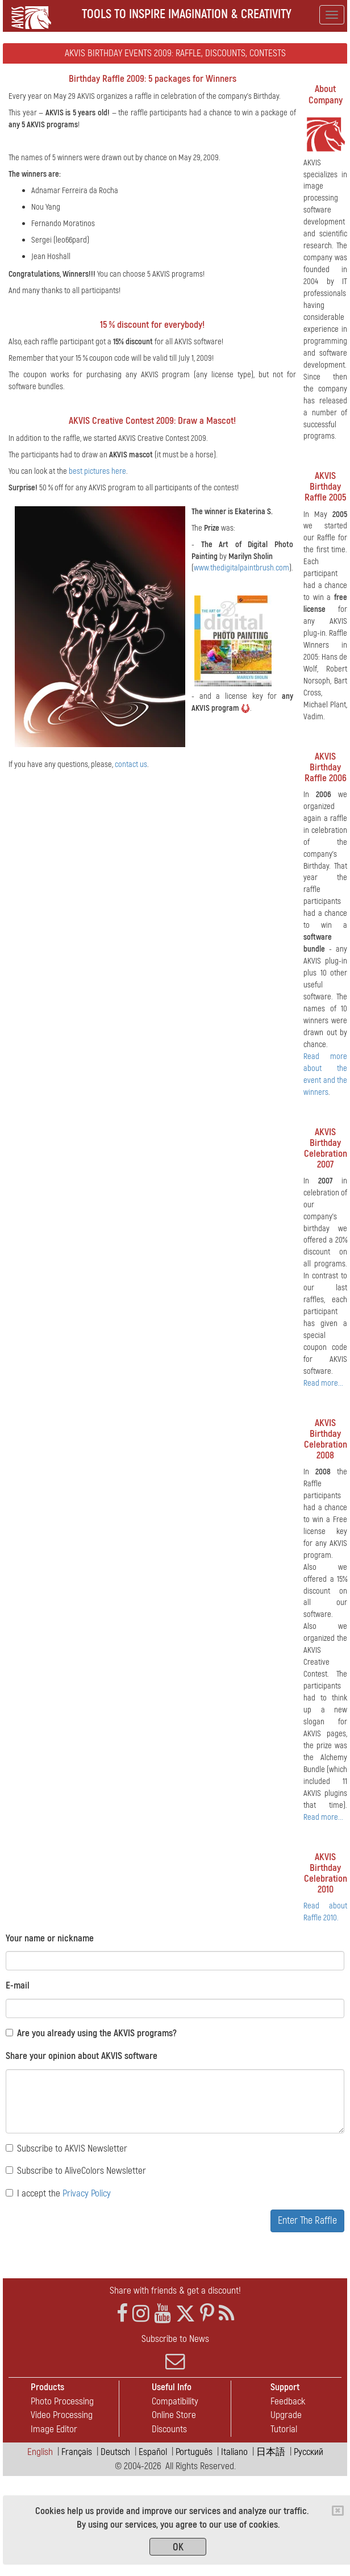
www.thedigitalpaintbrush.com (241, 567)
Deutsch (115, 2452)
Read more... (323, 1383)
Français (76, 2452)
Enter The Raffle (307, 2220)
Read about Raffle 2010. (325, 1911)
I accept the (58, 2193)
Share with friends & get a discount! (175, 2290)
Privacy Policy (87, 2193)
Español (153, 2452)
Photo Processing (62, 2401)
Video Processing (62, 2415)
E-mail (18, 1985)
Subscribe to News (175, 2352)
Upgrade (286, 2415)
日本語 (270, 2452)
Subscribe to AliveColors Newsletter (76, 2171)
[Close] (338, 2510)
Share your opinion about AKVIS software (81, 2056)
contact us (131, 764)
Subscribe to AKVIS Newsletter (66, 2148)
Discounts (169, 2429)
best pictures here (97, 471)
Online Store (174, 2415)
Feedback (287, 2401)
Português (194, 2452)
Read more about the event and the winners (325, 1074)
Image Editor (54, 2429)
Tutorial (283, 2429)
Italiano (234, 2452)
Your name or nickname (50, 1938)
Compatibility (175, 2401)
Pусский (308, 2452)
